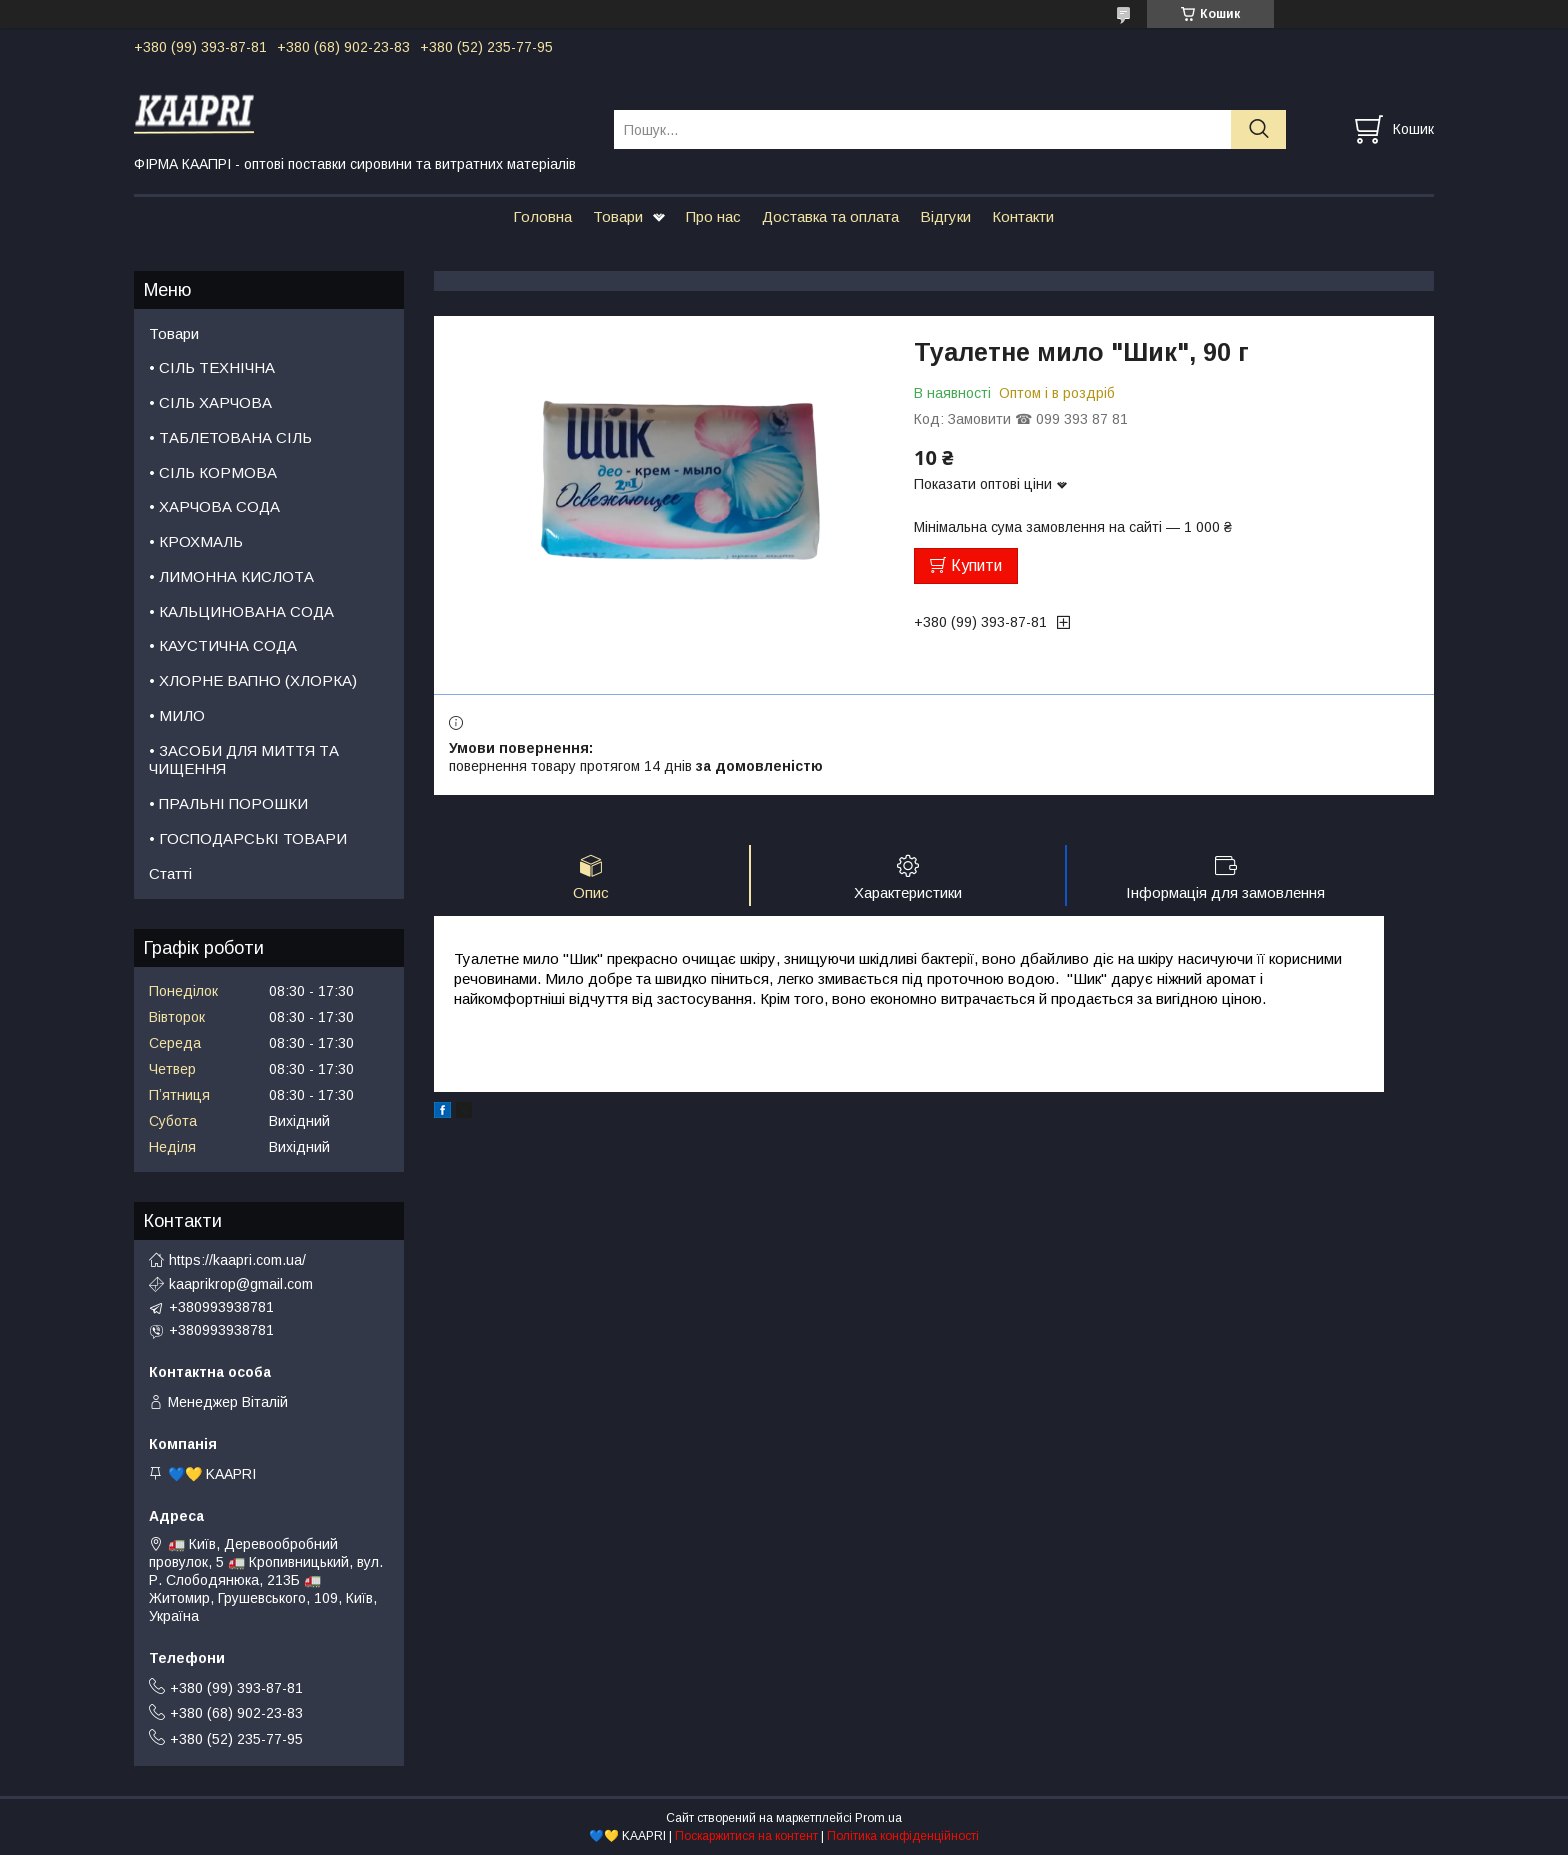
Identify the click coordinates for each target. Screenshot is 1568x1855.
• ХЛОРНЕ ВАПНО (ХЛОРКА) (253, 680)
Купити (976, 565)
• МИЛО (177, 715)
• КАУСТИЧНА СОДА (223, 645)
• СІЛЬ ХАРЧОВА (210, 402)
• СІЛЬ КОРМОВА (213, 472)
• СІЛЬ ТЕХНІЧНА (212, 367)
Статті (170, 873)
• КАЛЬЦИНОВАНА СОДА (241, 611)
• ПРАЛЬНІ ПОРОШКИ (228, 803)
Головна (542, 216)
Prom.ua (878, 1818)
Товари (618, 216)
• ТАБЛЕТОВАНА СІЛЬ (230, 437)
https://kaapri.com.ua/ (237, 1260)
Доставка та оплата (830, 216)
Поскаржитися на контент (746, 1836)
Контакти (1023, 216)
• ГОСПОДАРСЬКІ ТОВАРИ (248, 838)
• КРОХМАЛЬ (196, 541)
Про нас (713, 216)
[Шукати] (1258, 129)
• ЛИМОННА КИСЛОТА (231, 576)
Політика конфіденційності (903, 1836)
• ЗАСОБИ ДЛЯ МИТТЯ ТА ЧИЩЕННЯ (244, 760)
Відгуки (945, 216)
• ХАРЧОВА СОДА (214, 506)
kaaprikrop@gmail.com (241, 1284)
